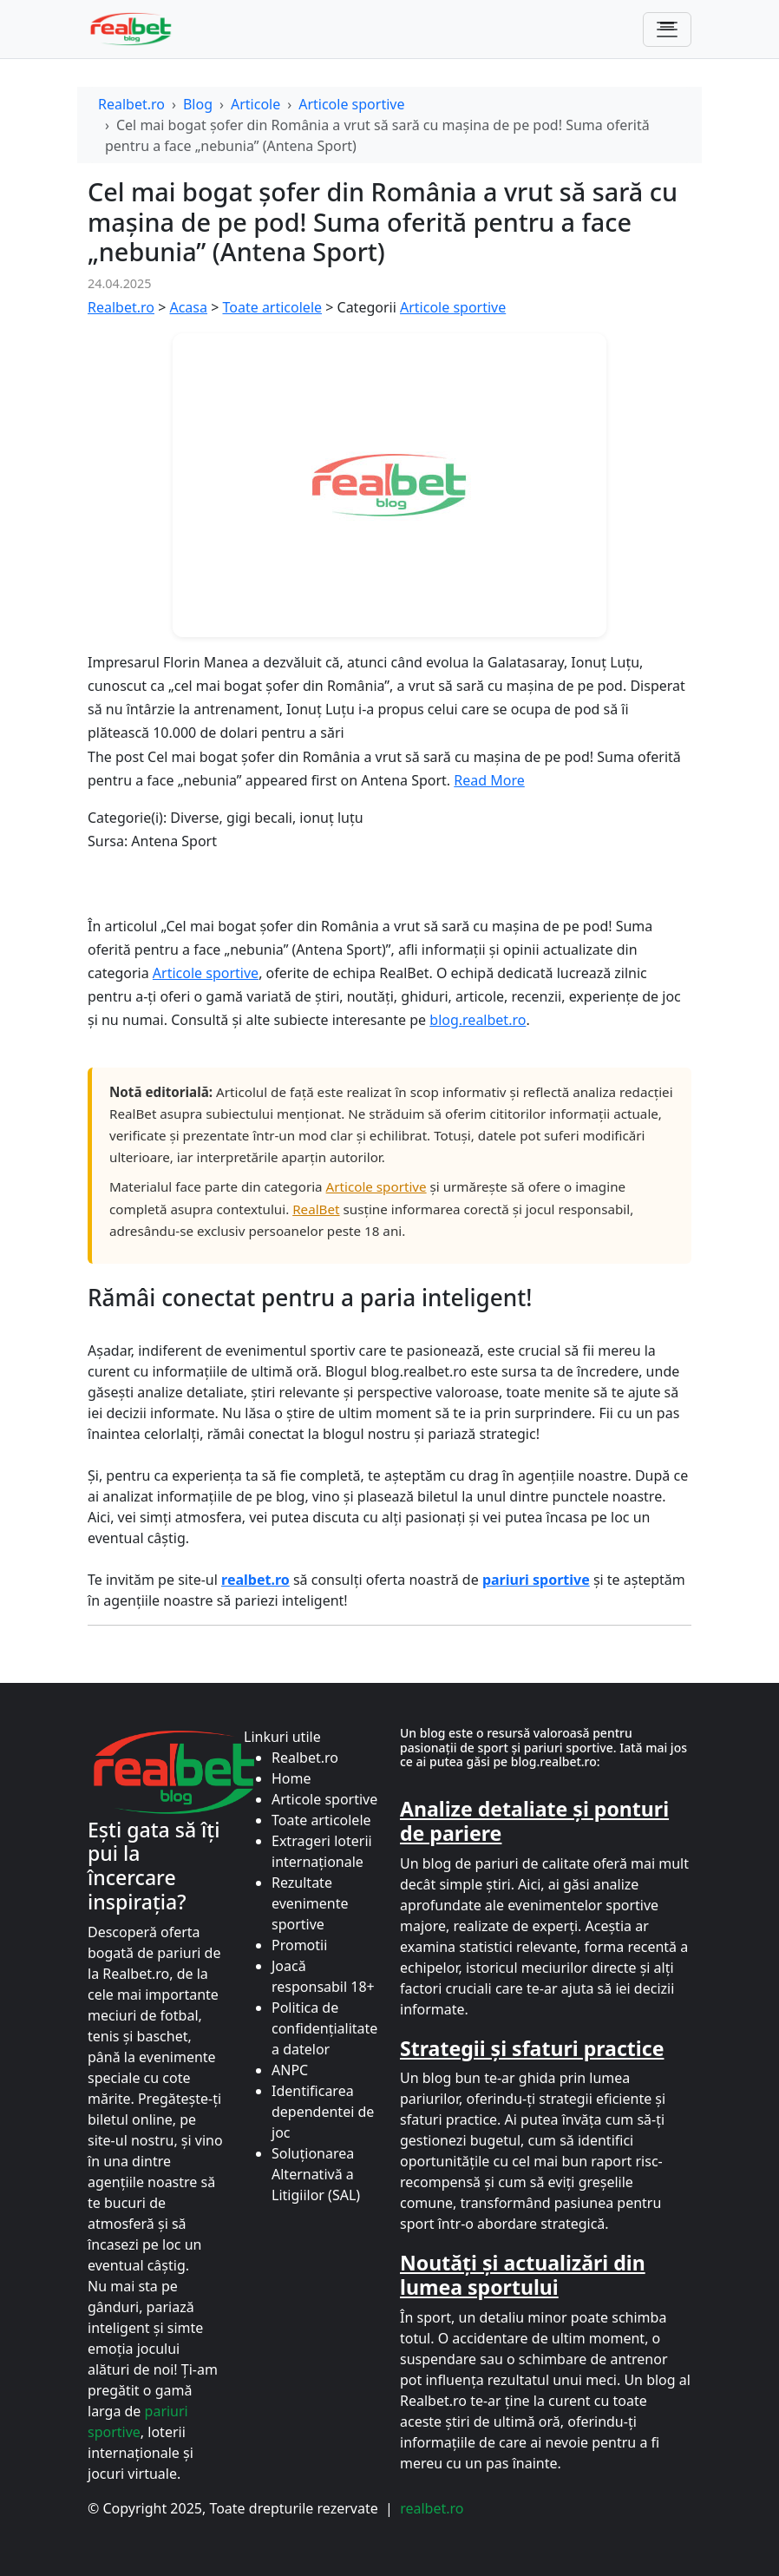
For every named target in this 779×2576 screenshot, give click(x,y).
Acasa (188, 307)
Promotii (299, 1945)
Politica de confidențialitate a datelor (324, 2028)
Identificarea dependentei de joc (323, 2111)
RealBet (315, 1209)
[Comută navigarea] (667, 29)
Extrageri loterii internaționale (322, 1851)
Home (291, 1778)
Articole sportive (351, 104)
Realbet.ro (131, 104)
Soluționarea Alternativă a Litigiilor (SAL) (316, 2174)
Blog (198, 104)
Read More (489, 780)
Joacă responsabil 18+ (323, 1976)
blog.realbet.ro (477, 1019)
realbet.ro (431, 2508)
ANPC (290, 2070)
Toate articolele (272, 307)
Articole (255, 104)
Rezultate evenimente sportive (310, 1903)
